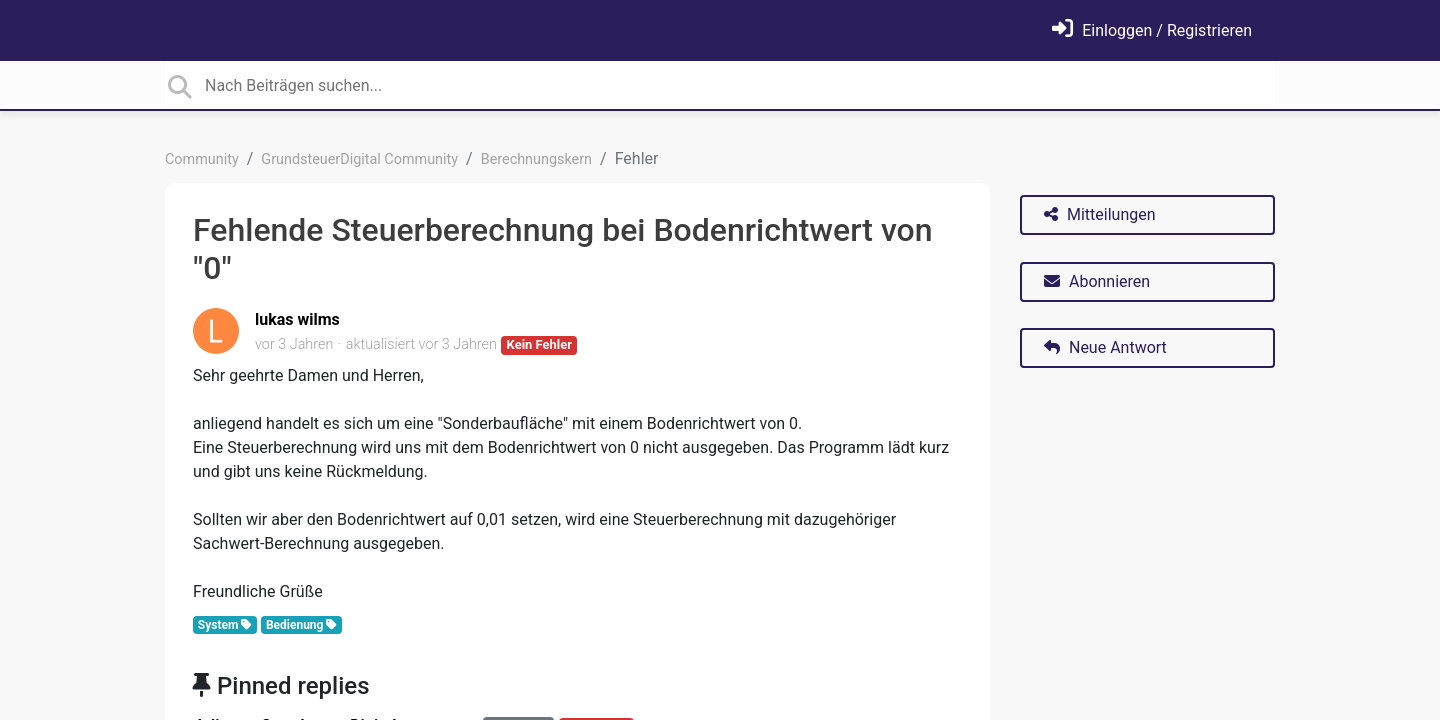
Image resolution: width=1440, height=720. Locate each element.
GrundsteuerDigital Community (359, 159)
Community (202, 159)
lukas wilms (297, 319)
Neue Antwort (1105, 347)
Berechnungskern (536, 159)
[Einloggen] (1152, 30)
